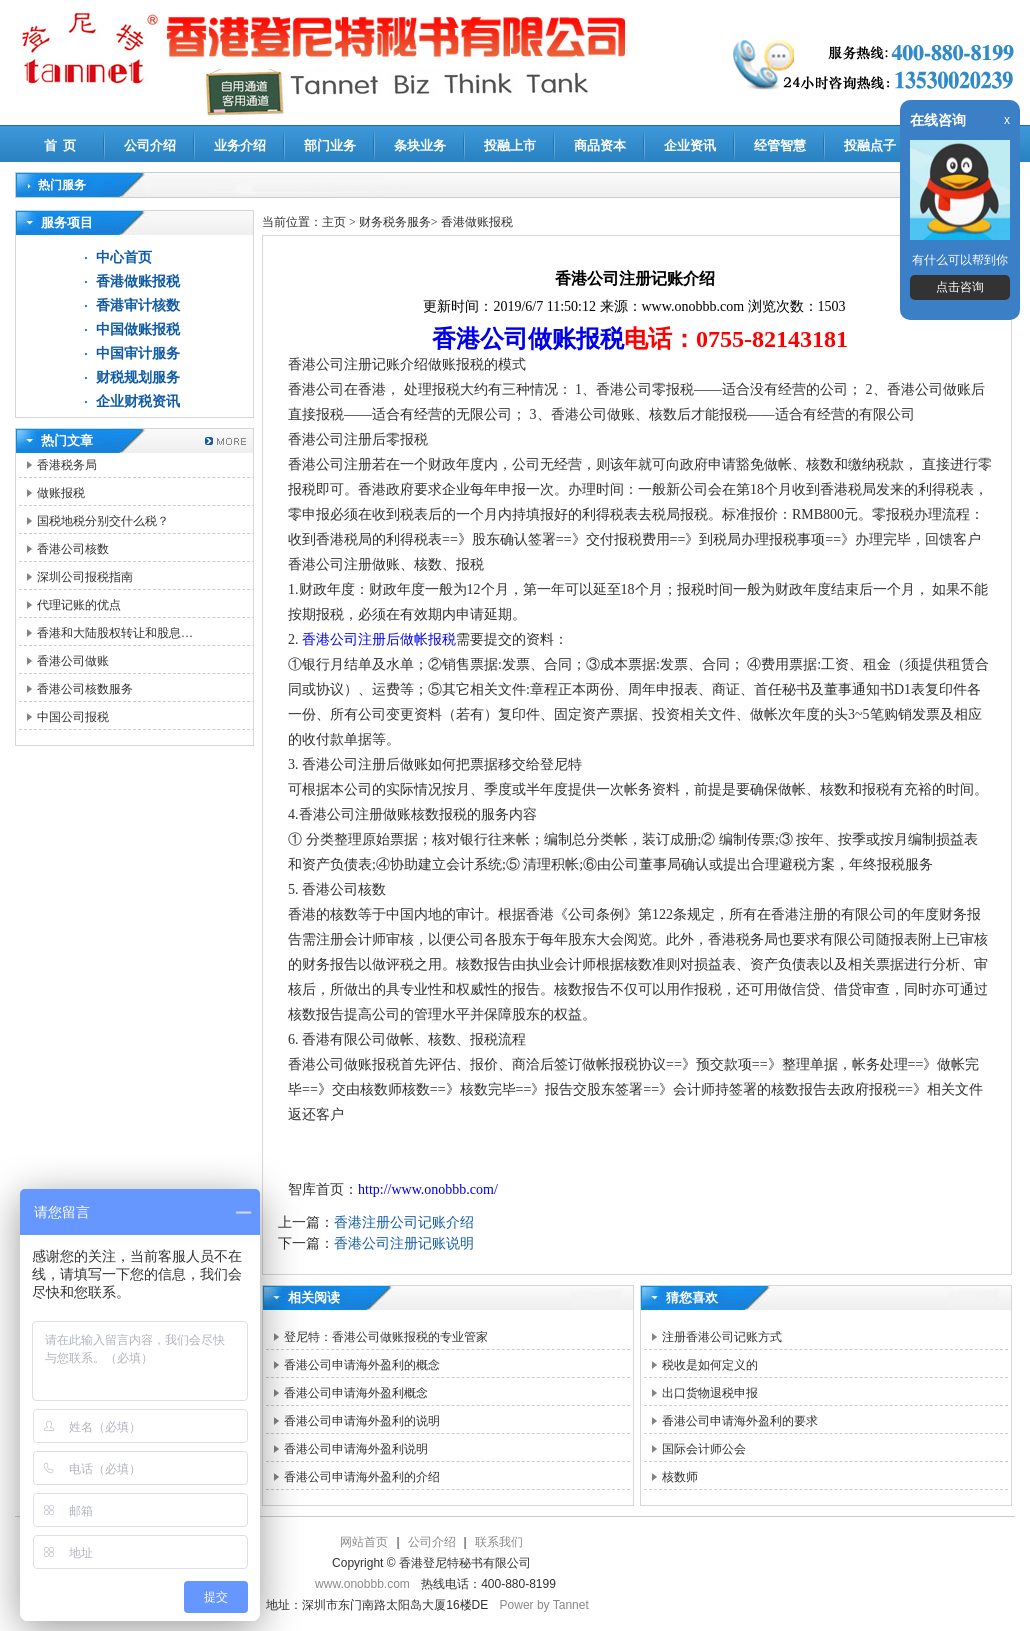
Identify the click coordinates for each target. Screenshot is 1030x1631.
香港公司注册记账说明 (404, 1243)
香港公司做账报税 (528, 339)
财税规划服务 (138, 377)
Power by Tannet (544, 1605)
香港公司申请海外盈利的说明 (362, 1421)
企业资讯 (690, 145)
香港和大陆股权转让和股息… (115, 633)
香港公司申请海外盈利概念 (356, 1393)
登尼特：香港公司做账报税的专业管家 (386, 1337)
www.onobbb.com (362, 1584)
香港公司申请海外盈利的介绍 (362, 1477)
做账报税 (61, 493)
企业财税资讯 (138, 401)
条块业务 (420, 145)
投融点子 (870, 145)
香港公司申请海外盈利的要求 (740, 1421)
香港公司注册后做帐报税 (379, 639)
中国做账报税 (138, 329)
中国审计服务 (138, 353)
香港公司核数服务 (85, 689)
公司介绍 (150, 145)
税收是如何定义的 (710, 1365)
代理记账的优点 (79, 605)
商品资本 (600, 145)
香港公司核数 (73, 549)
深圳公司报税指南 (85, 577)
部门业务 (330, 145)
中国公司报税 (73, 717)
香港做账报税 (138, 281)
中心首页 (124, 257)
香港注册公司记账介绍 (404, 1222)
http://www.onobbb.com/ (428, 1189)
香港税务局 (67, 465)
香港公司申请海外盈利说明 (356, 1449)
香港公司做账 (73, 661)
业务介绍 (240, 145)
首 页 (60, 145)
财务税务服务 (395, 222)
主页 (334, 222)
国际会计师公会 (704, 1449)
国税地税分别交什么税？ (103, 521)
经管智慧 (780, 145)
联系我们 (499, 1542)
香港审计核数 (138, 305)
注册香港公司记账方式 (722, 1337)
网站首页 (364, 1542)
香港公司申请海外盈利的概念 (362, 1365)
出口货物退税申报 (710, 1393)
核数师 (680, 1477)
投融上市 (510, 145)
